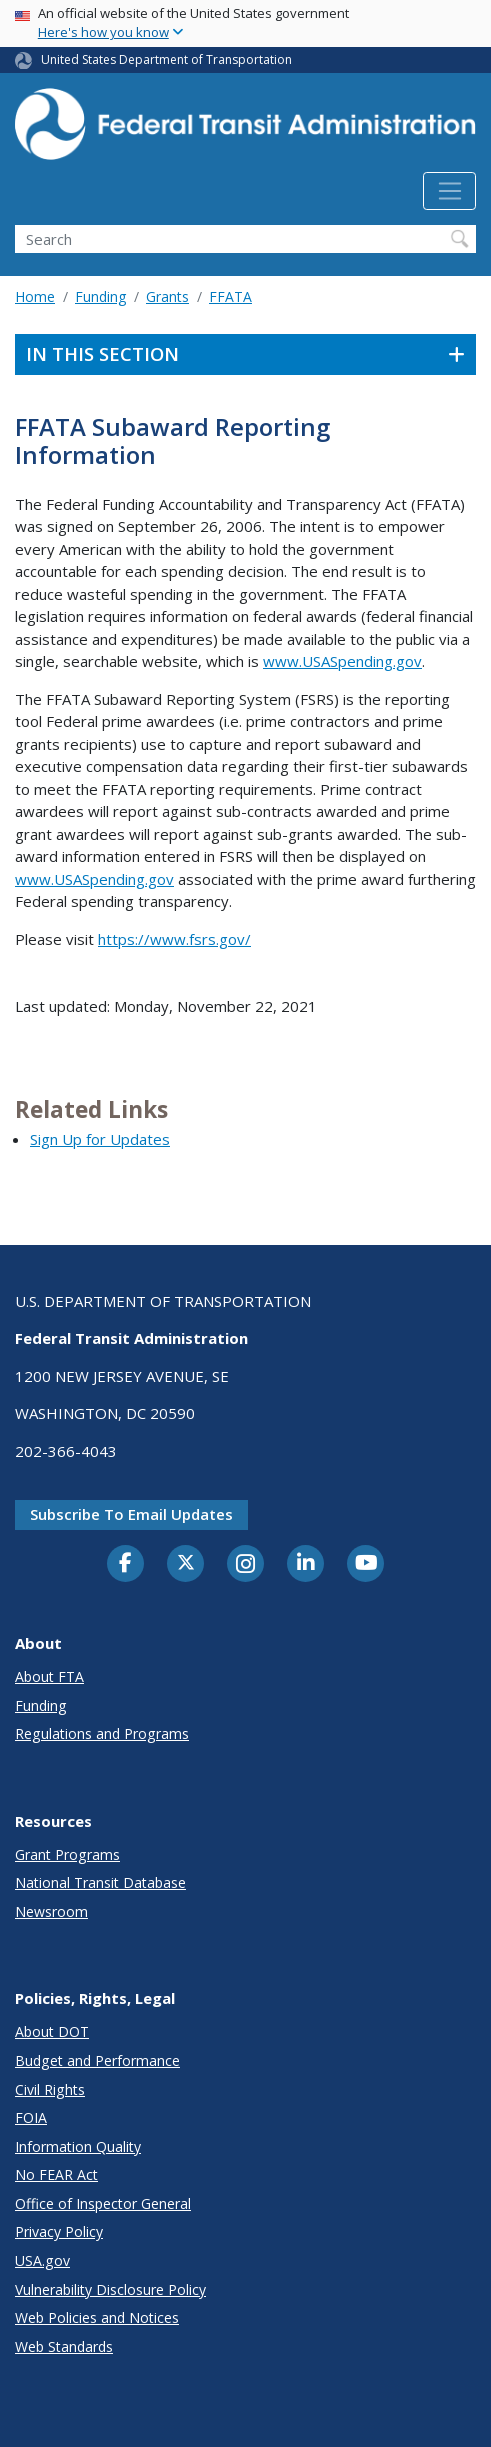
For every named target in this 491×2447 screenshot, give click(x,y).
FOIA (31, 2117)
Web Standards (64, 2346)
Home (35, 296)
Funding (100, 296)
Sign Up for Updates (100, 1139)
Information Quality (78, 2146)
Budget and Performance (97, 2060)
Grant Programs (67, 1854)
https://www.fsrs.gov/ (174, 939)
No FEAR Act (56, 2174)
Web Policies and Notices (97, 2317)
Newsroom (51, 1911)
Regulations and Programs (102, 1733)
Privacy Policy (59, 2231)
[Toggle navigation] (449, 191)
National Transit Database (100, 1882)
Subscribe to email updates (131, 1514)
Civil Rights (50, 2089)
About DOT (52, 2031)
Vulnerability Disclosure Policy (110, 2289)
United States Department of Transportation (166, 59)
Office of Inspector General (103, 2203)
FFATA (230, 296)
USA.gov (42, 2260)
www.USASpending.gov (342, 661)
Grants (167, 296)
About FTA (49, 1676)
